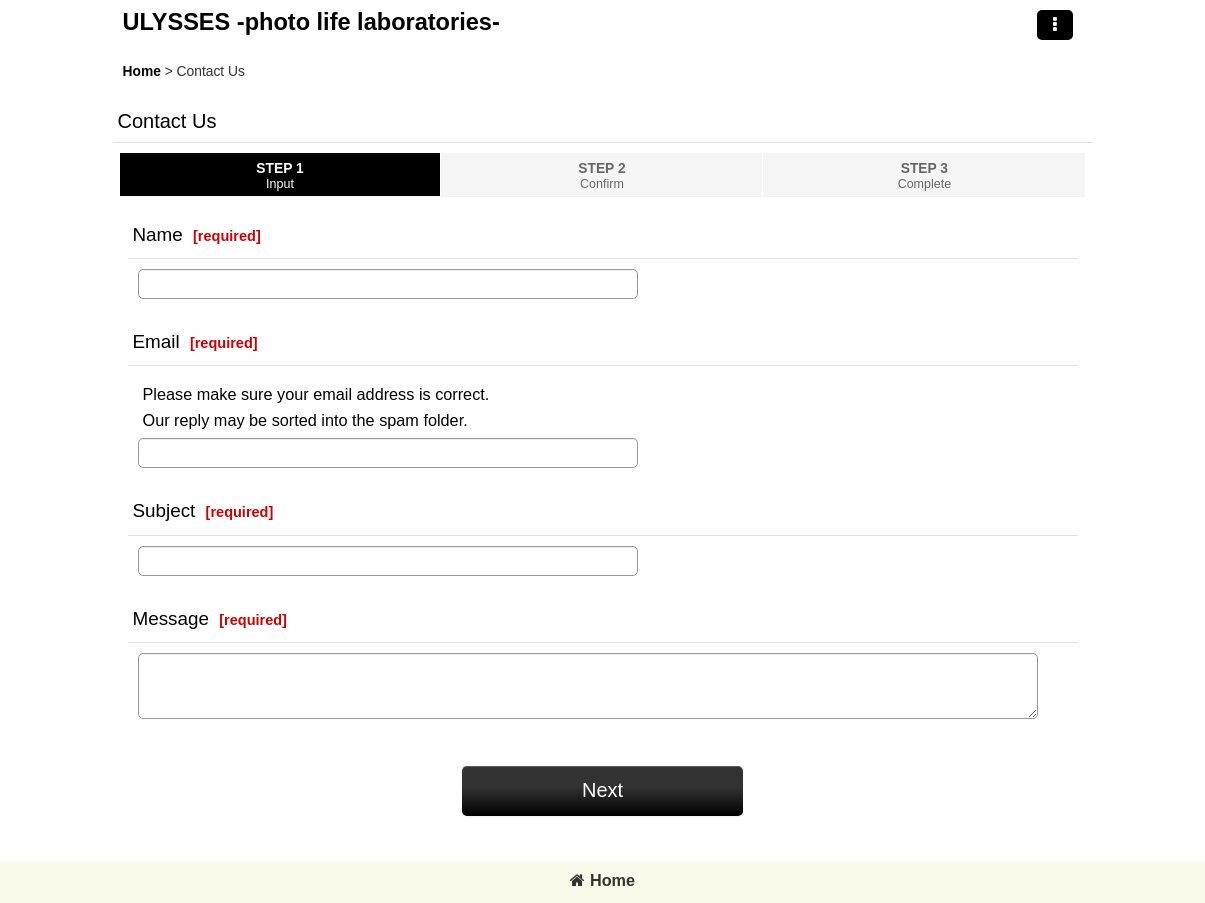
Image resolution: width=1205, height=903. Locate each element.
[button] (1055, 25)
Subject (164, 510)
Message (171, 618)
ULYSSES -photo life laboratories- (311, 22)
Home (602, 880)
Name (158, 234)
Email (156, 341)
